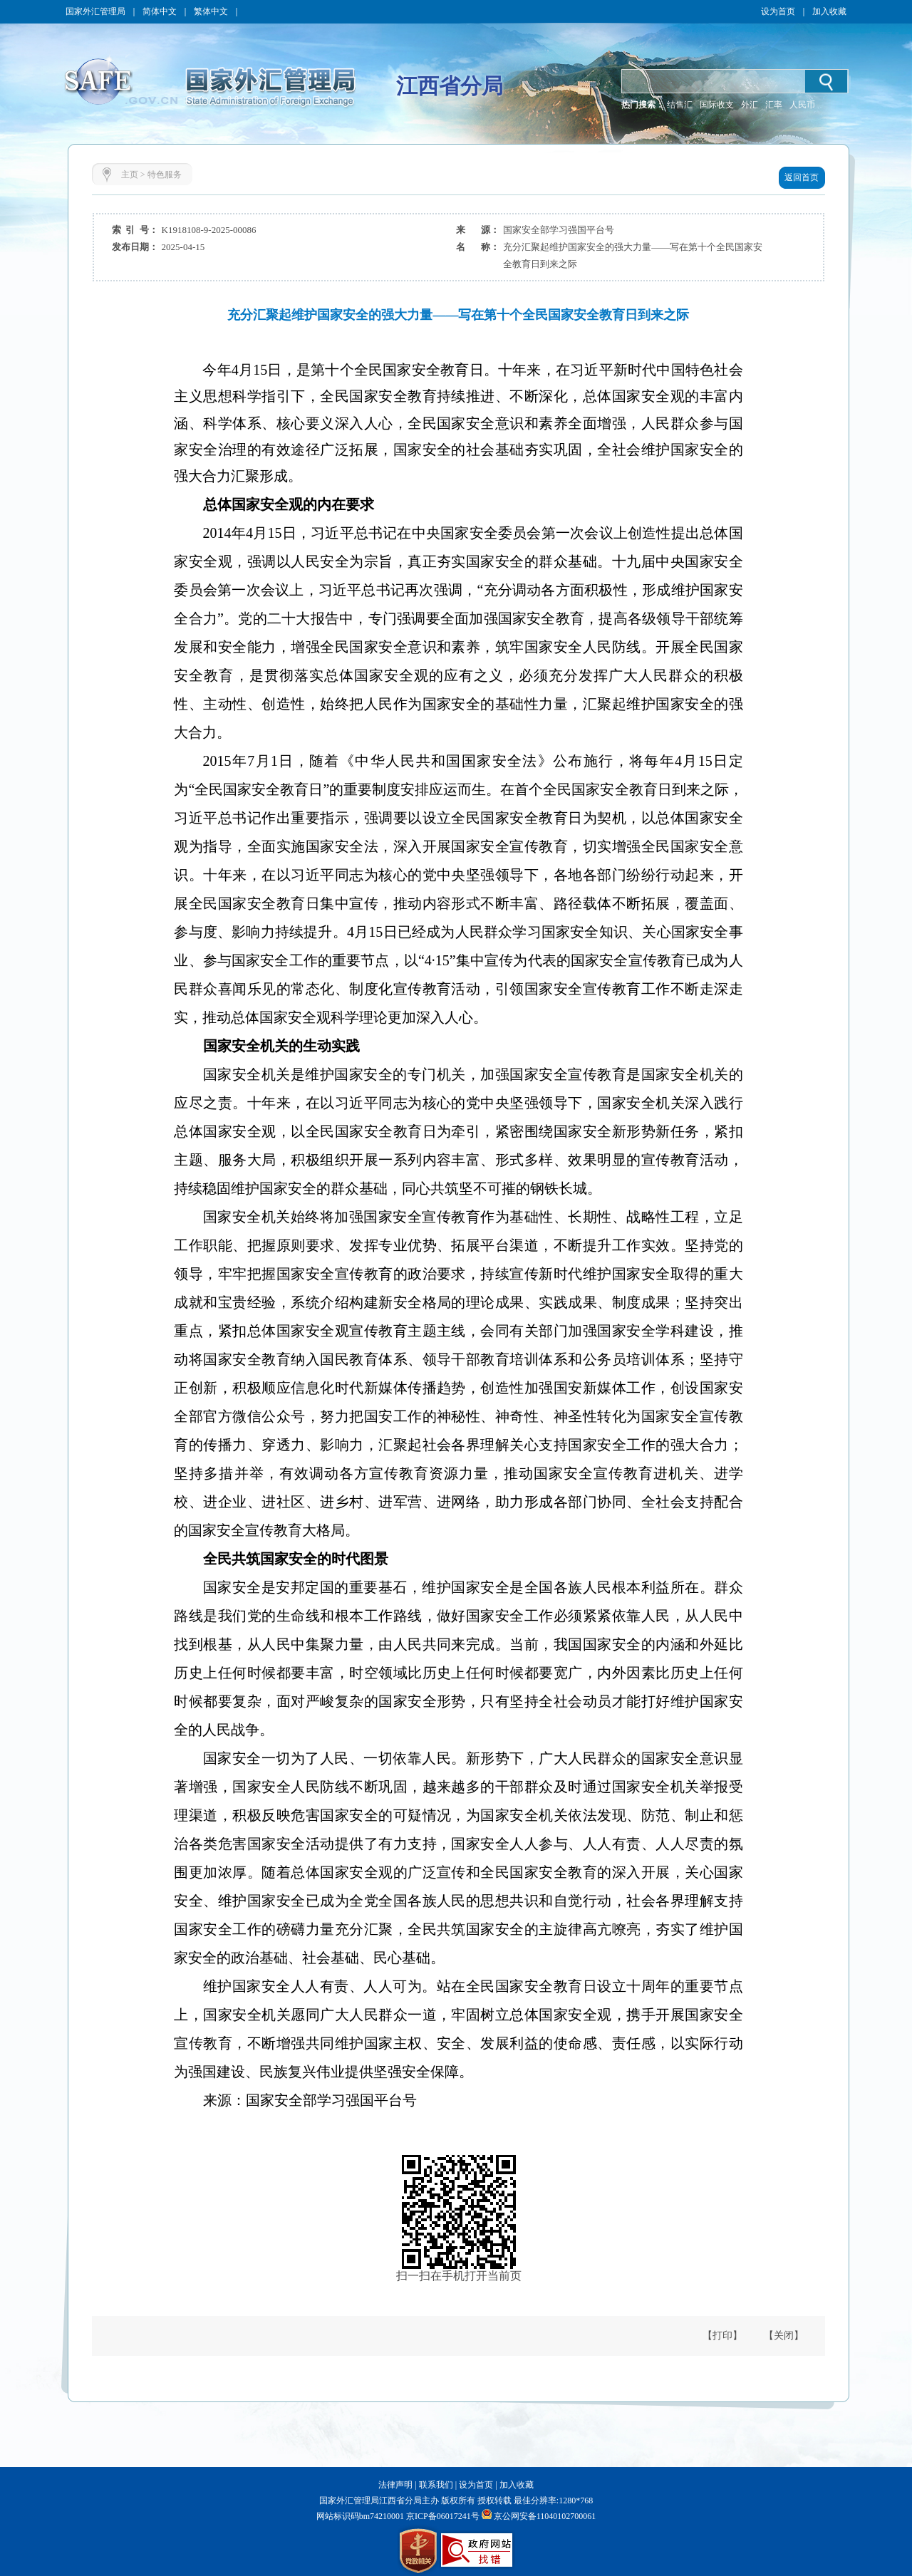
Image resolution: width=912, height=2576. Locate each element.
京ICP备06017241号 (442, 2516)
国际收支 (717, 105)
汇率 (773, 105)
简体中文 (159, 11)
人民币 (802, 105)
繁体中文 (211, 11)
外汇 (749, 105)
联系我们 (436, 2485)
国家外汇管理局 (95, 11)
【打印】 (722, 2335)
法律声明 (395, 2485)
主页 (129, 175)
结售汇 (680, 105)
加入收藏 (829, 11)
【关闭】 (784, 2335)
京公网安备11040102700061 (545, 2516)
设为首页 (778, 11)
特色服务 (164, 175)
